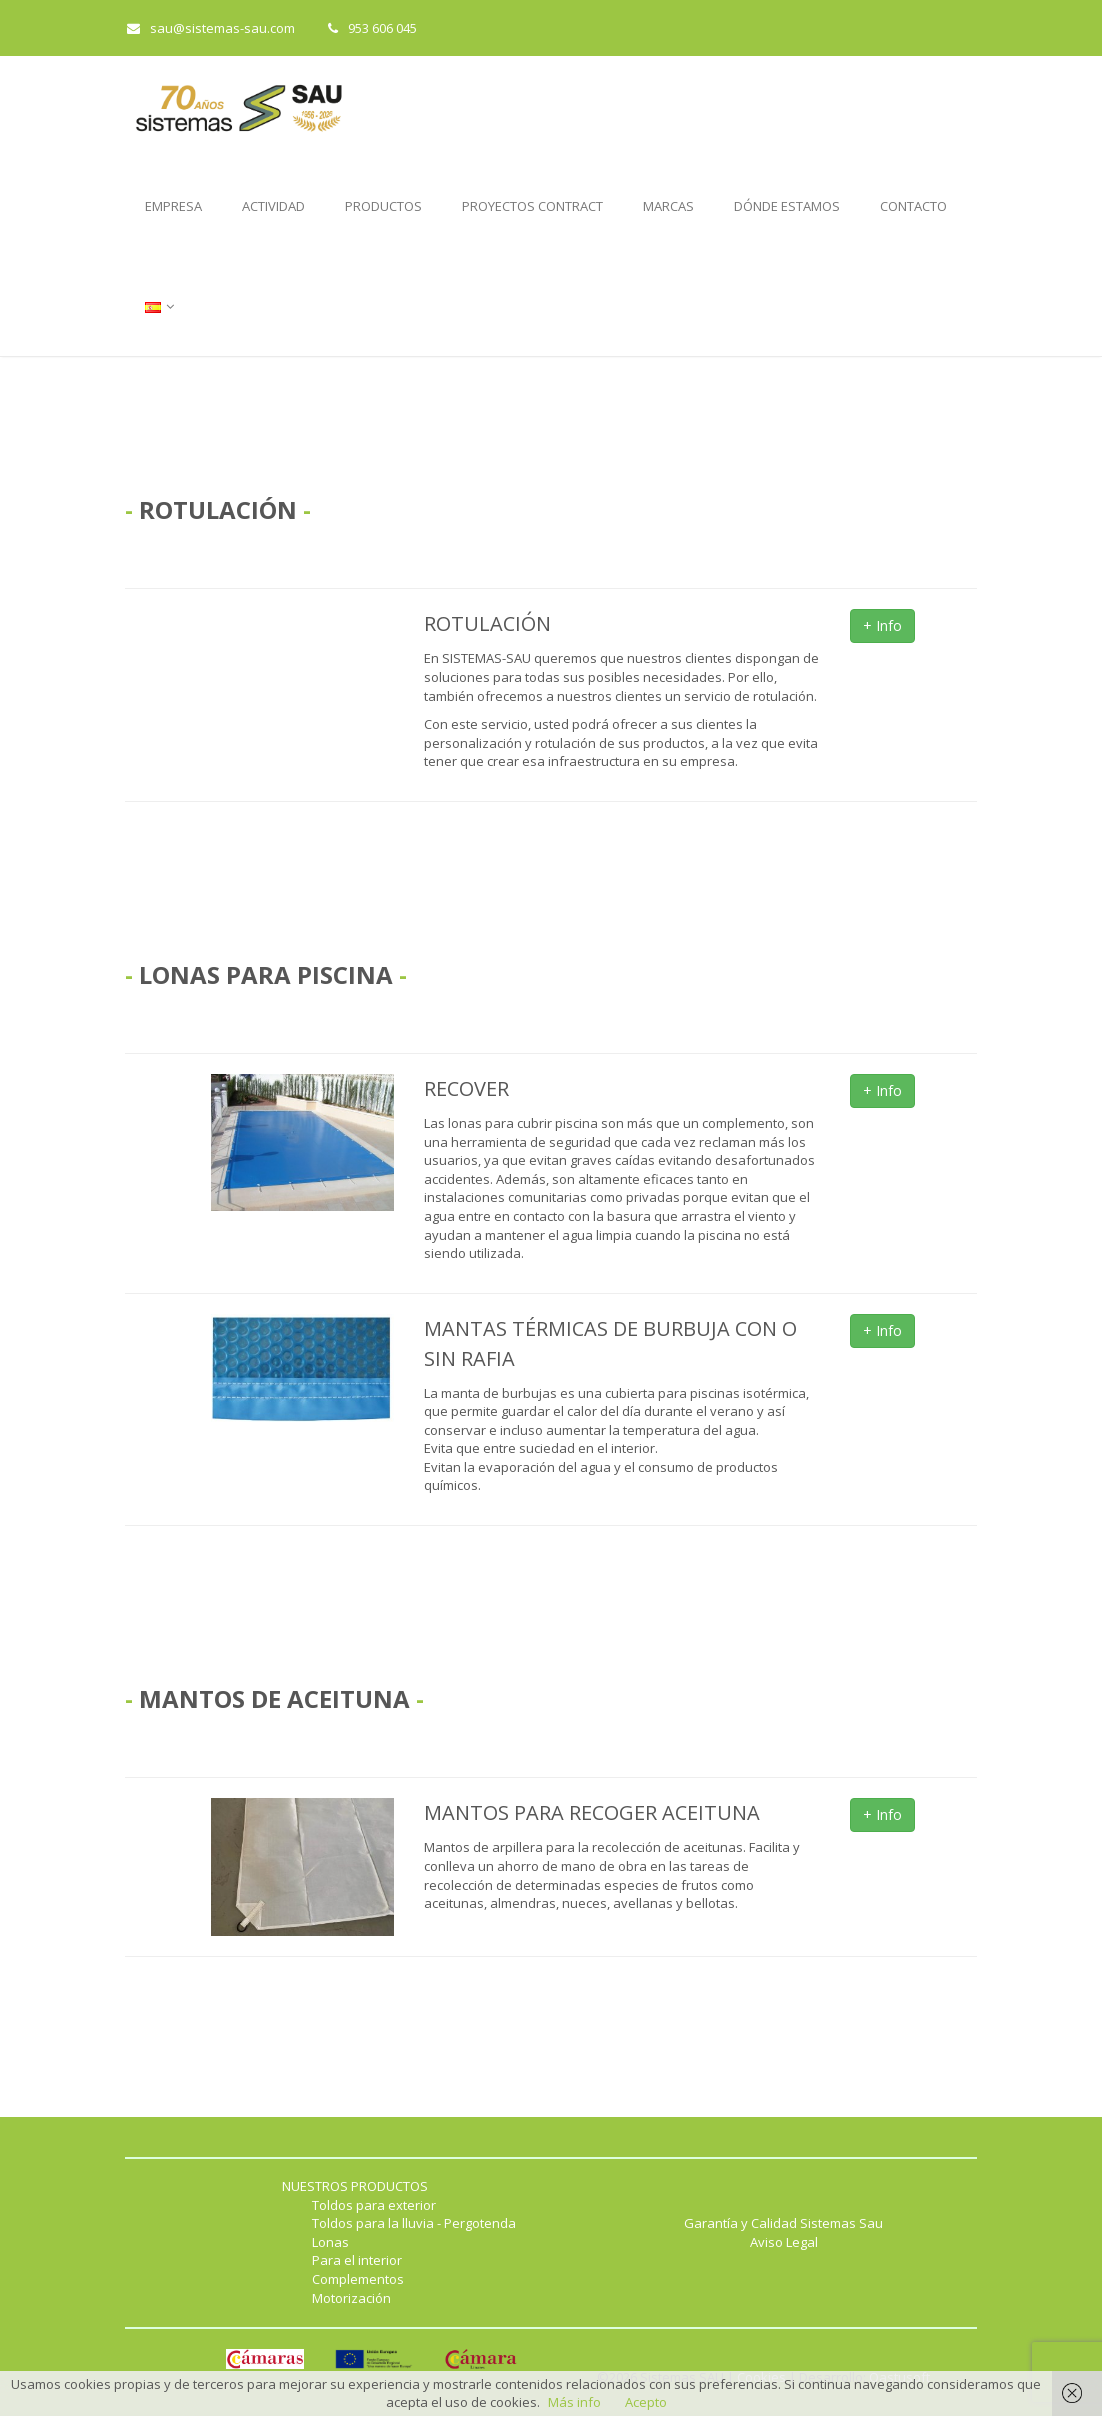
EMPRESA (173, 206)
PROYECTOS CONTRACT (532, 206)
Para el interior (357, 2260)
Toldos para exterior (374, 2205)
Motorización (351, 2298)
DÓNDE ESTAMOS (787, 206)
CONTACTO (913, 206)
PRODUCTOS (383, 206)
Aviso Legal (784, 2242)
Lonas (330, 2242)
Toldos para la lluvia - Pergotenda (414, 2223)
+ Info (882, 625)
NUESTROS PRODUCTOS (355, 2186)
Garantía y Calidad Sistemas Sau (783, 2223)
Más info (574, 2402)
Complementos (358, 2279)
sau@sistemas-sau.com (211, 28)
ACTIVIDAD (273, 206)
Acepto (646, 2402)
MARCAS (668, 206)
